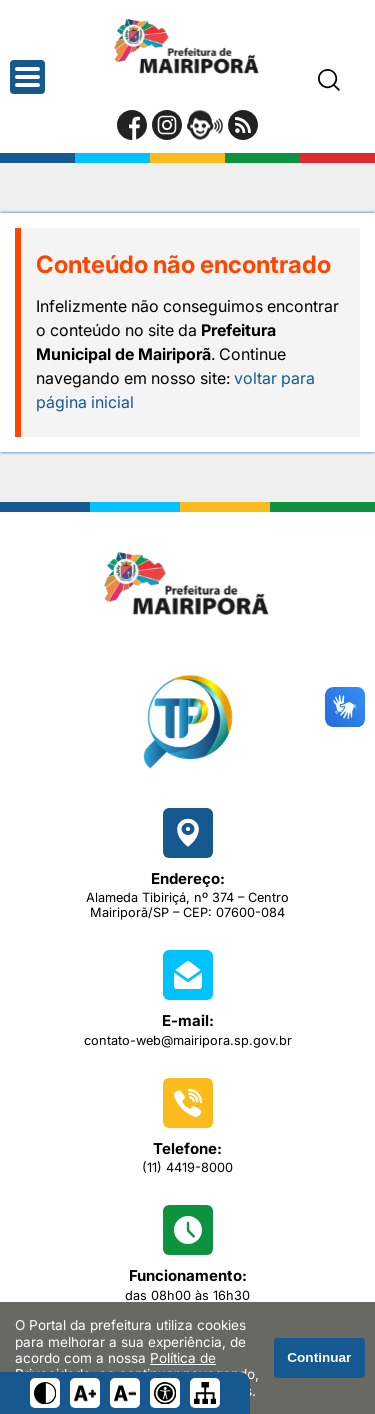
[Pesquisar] (329, 80)
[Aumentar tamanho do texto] (85, 1393)
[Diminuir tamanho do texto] (125, 1393)
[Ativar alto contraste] (45, 1393)
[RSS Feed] (243, 125)
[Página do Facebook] (132, 125)
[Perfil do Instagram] (167, 125)
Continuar (319, 1357)
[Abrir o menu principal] (27, 77)
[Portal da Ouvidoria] (205, 125)
